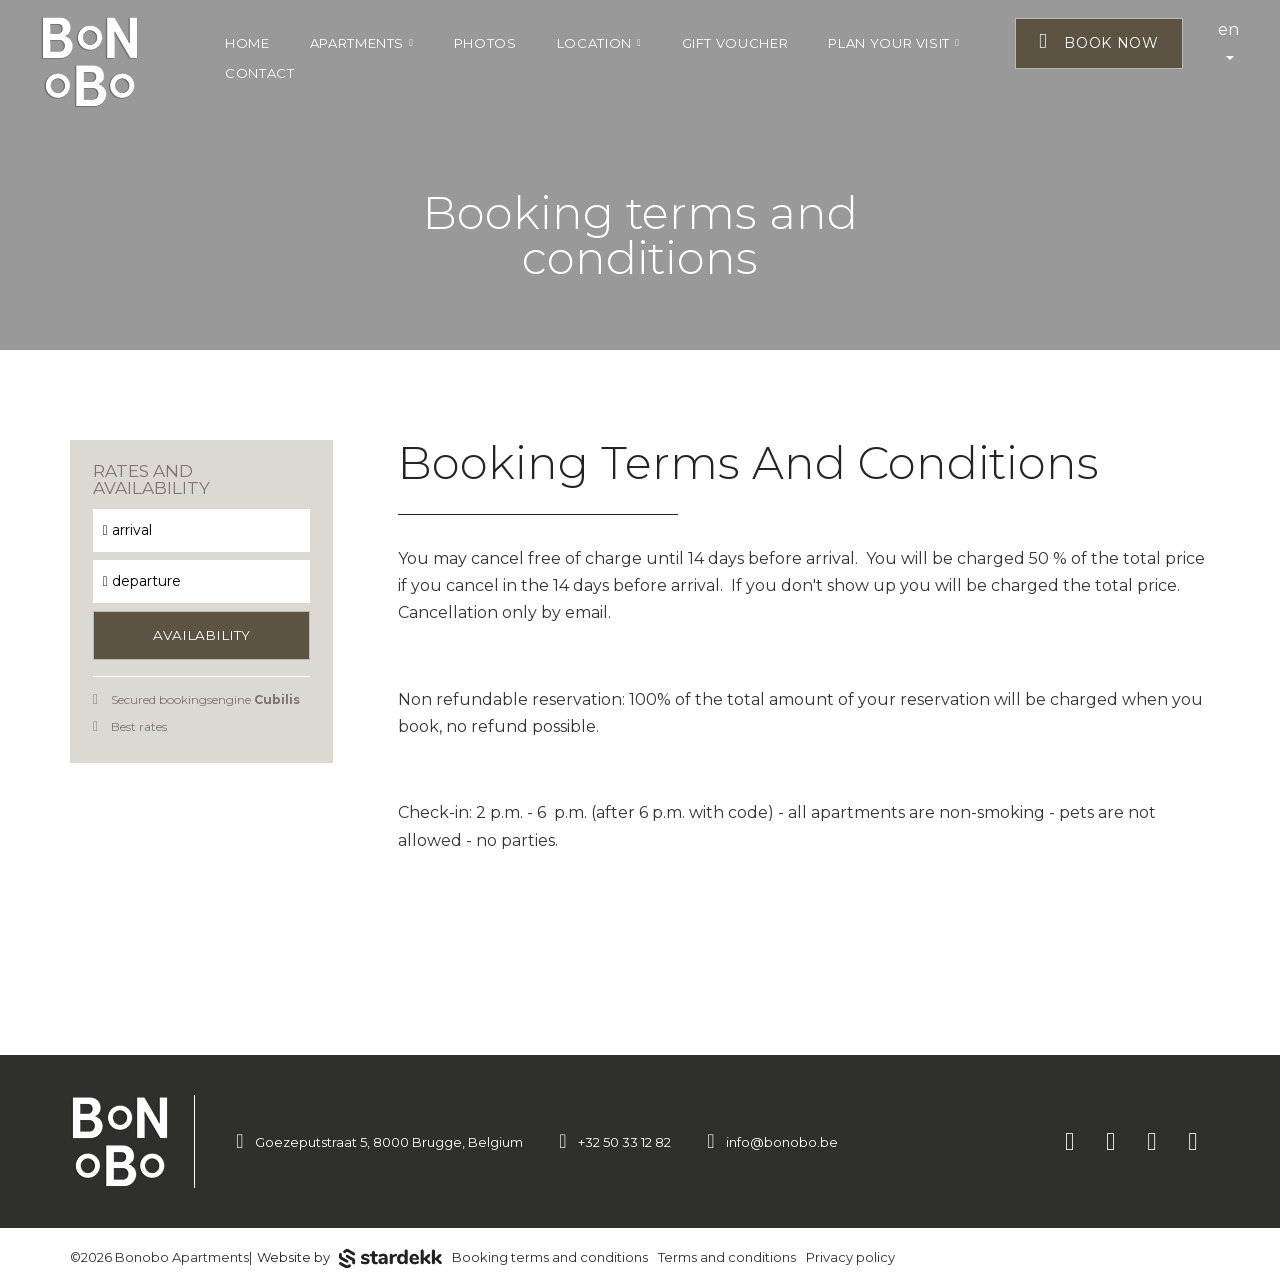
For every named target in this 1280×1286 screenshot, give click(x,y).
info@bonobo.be (782, 1142)
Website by (349, 1259)
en (1228, 40)
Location (599, 43)
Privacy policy (850, 1257)
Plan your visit (893, 43)
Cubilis (277, 699)
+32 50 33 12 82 (624, 1142)
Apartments (362, 43)
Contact (260, 73)
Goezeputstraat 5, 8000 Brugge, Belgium (389, 1142)
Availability (201, 635)
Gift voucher (735, 43)
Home (247, 43)
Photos (485, 43)
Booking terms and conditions (550, 1257)
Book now (1099, 41)
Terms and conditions (727, 1257)
